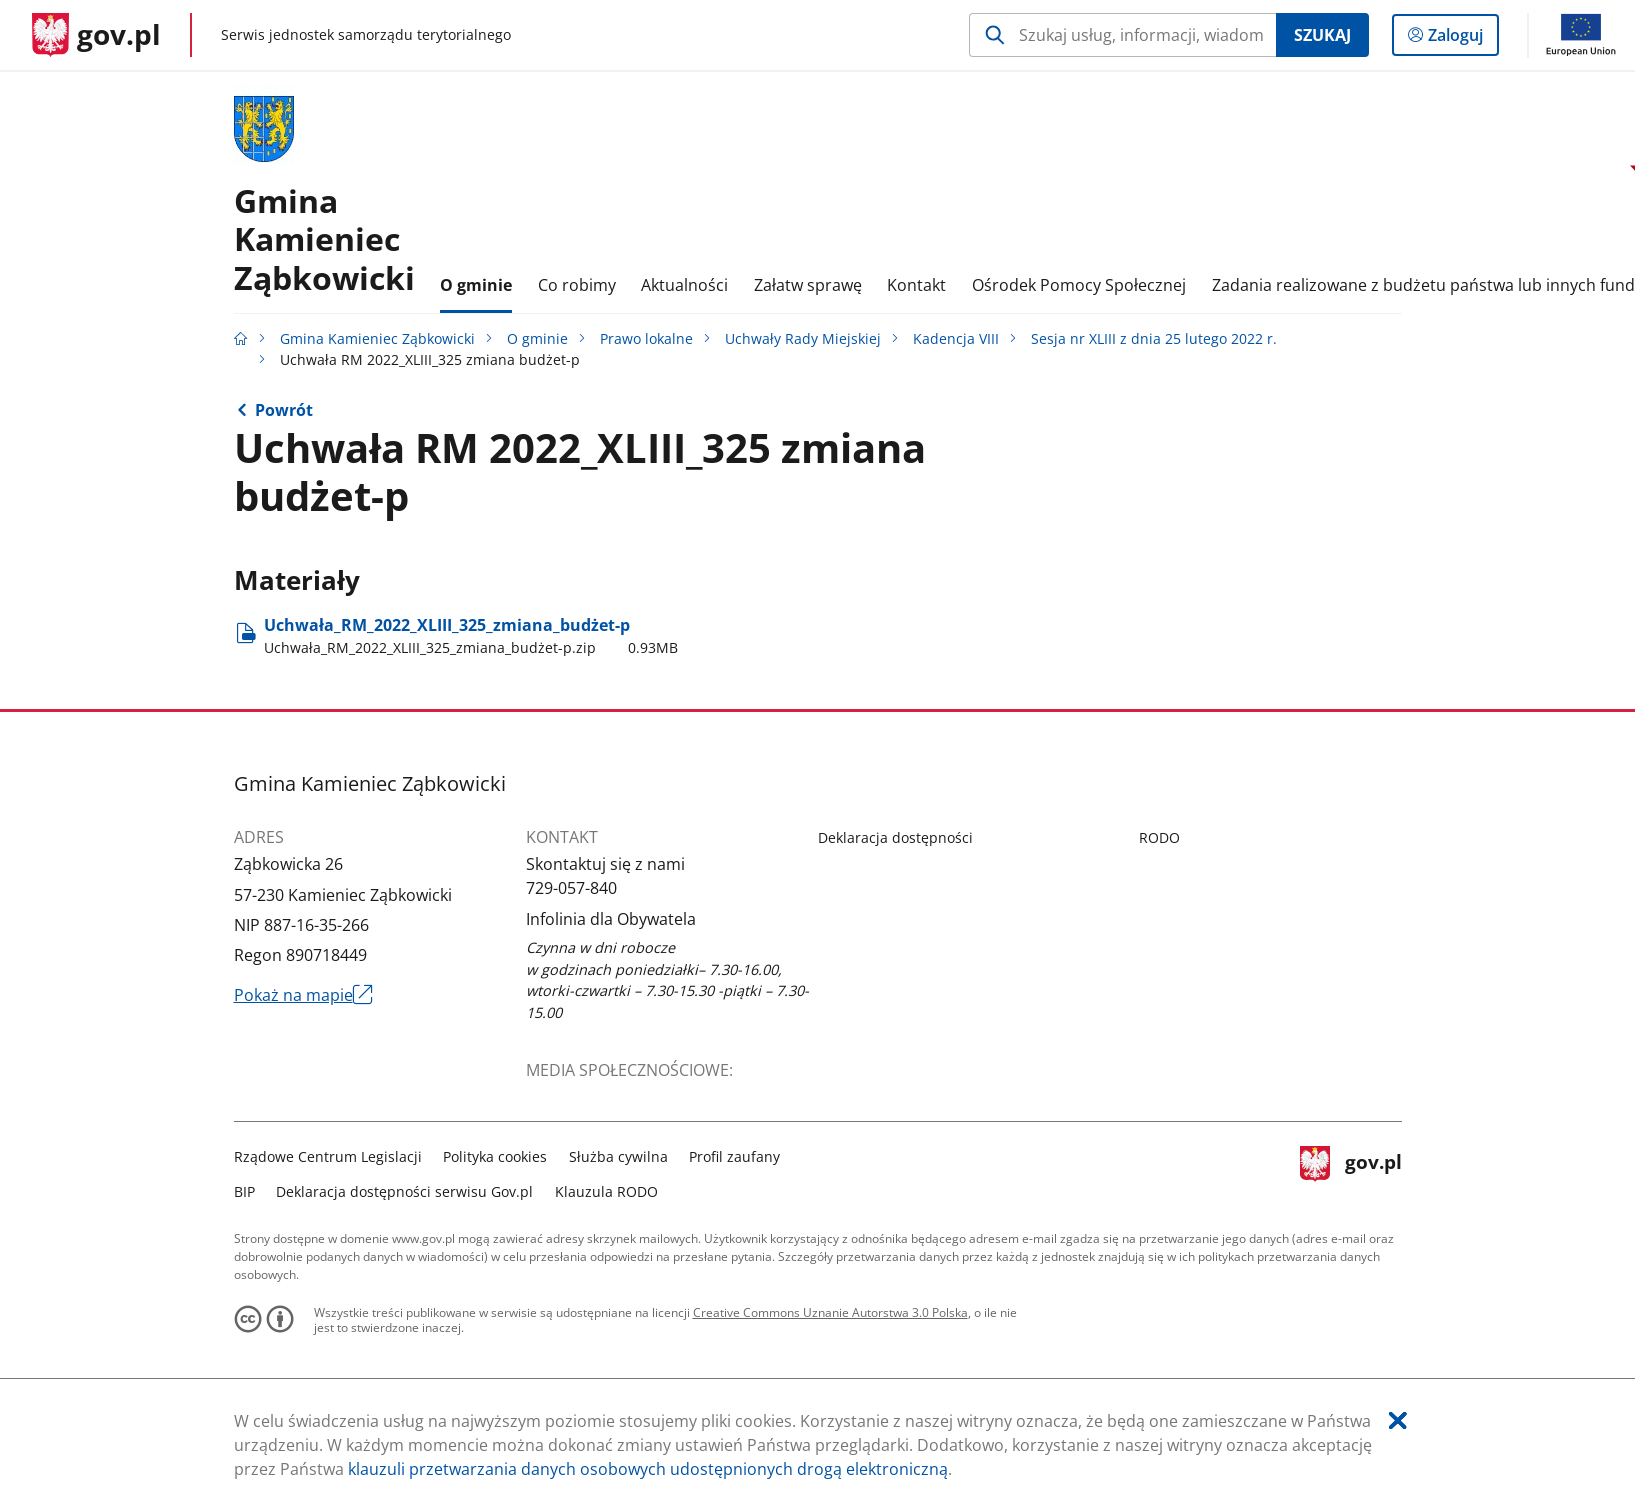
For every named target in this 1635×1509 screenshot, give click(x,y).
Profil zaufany (734, 1156)
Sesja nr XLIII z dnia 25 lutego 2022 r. (1154, 338)
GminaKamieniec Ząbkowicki (324, 239)
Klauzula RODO (606, 1191)
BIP (244, 1191)
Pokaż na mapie (304, 995)
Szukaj (1322, 35)
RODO (1159, 837)
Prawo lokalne (646, 338)
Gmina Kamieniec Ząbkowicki (377, 338)
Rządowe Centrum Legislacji (328, 1156)
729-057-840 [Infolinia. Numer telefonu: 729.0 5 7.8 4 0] (571, 888)
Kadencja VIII (956, 338)
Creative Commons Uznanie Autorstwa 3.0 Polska (830, 1312)
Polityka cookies (495, 1156)
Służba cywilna (618, 1156)
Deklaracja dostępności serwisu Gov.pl (404, 1191)
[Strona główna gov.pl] (96, 35)
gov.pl (1351, 1171)
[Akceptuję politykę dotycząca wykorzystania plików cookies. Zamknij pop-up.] (1398, 1420)
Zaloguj (1461, 39)
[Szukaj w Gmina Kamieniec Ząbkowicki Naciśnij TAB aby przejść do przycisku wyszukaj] (1122, 35)
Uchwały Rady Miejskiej (803, 338)
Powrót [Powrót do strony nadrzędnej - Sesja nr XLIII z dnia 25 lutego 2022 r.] (284, 410)
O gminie (537, 338)
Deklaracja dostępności (895, 837)
